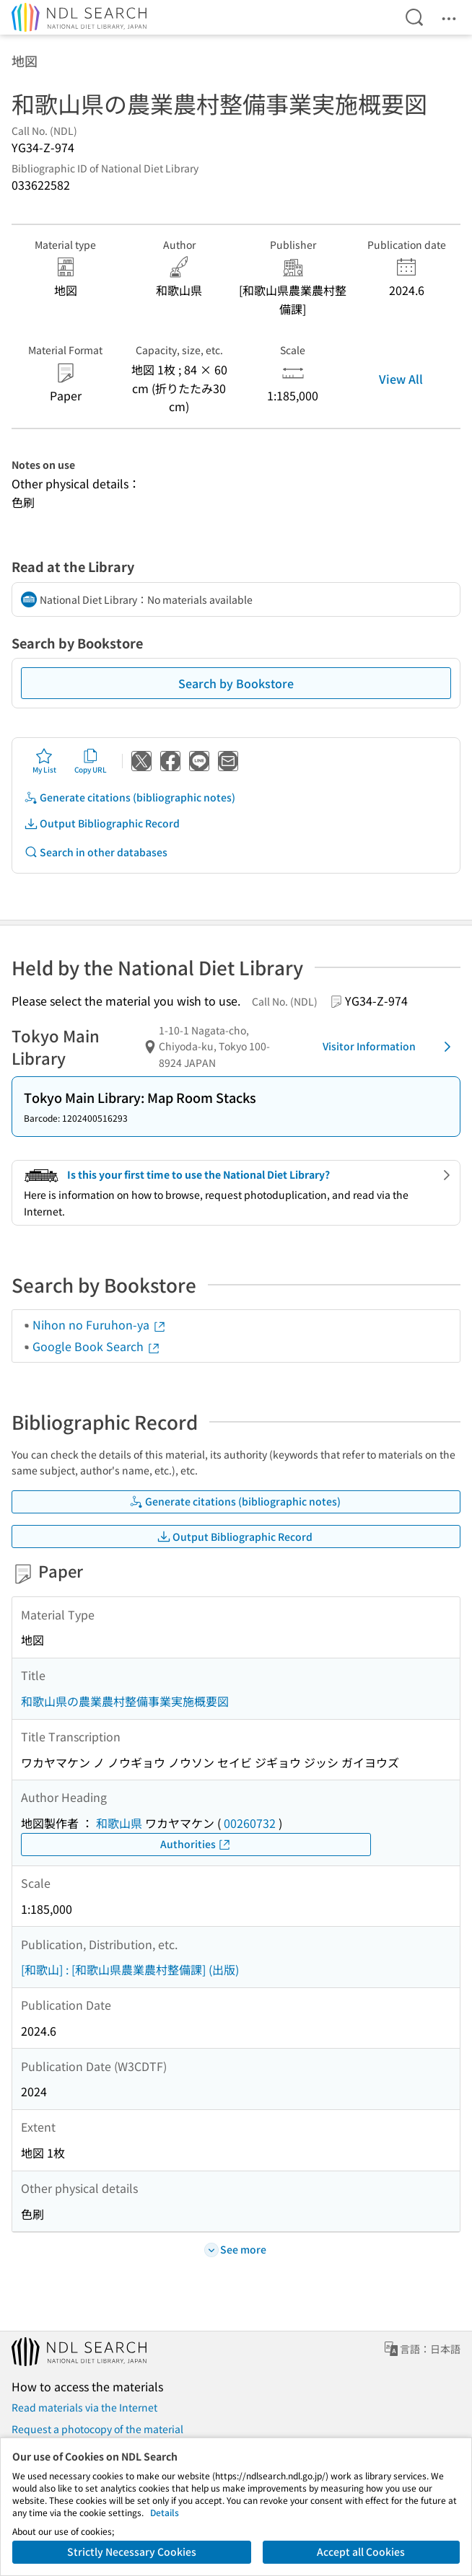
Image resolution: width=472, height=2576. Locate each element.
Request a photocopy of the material (97, 2429)
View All (401, 378)
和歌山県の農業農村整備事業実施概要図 (125, 1701)
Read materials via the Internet (84, 2407)
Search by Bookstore (236, 683)
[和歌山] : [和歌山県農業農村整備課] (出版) (130, 1969)
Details (164, 2512)
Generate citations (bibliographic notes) (129, 797)
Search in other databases (95, 852)
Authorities (196, 1844)
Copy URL (90, 761)
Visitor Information (389, 1046)
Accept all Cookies (361, 2551)
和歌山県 (119, 1823)
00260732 (250, 1823)
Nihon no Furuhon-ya (99, 1324)
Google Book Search (96, 1346)
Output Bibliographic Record (102, 823)
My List (44, 761)
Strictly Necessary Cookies (131, 2551)
